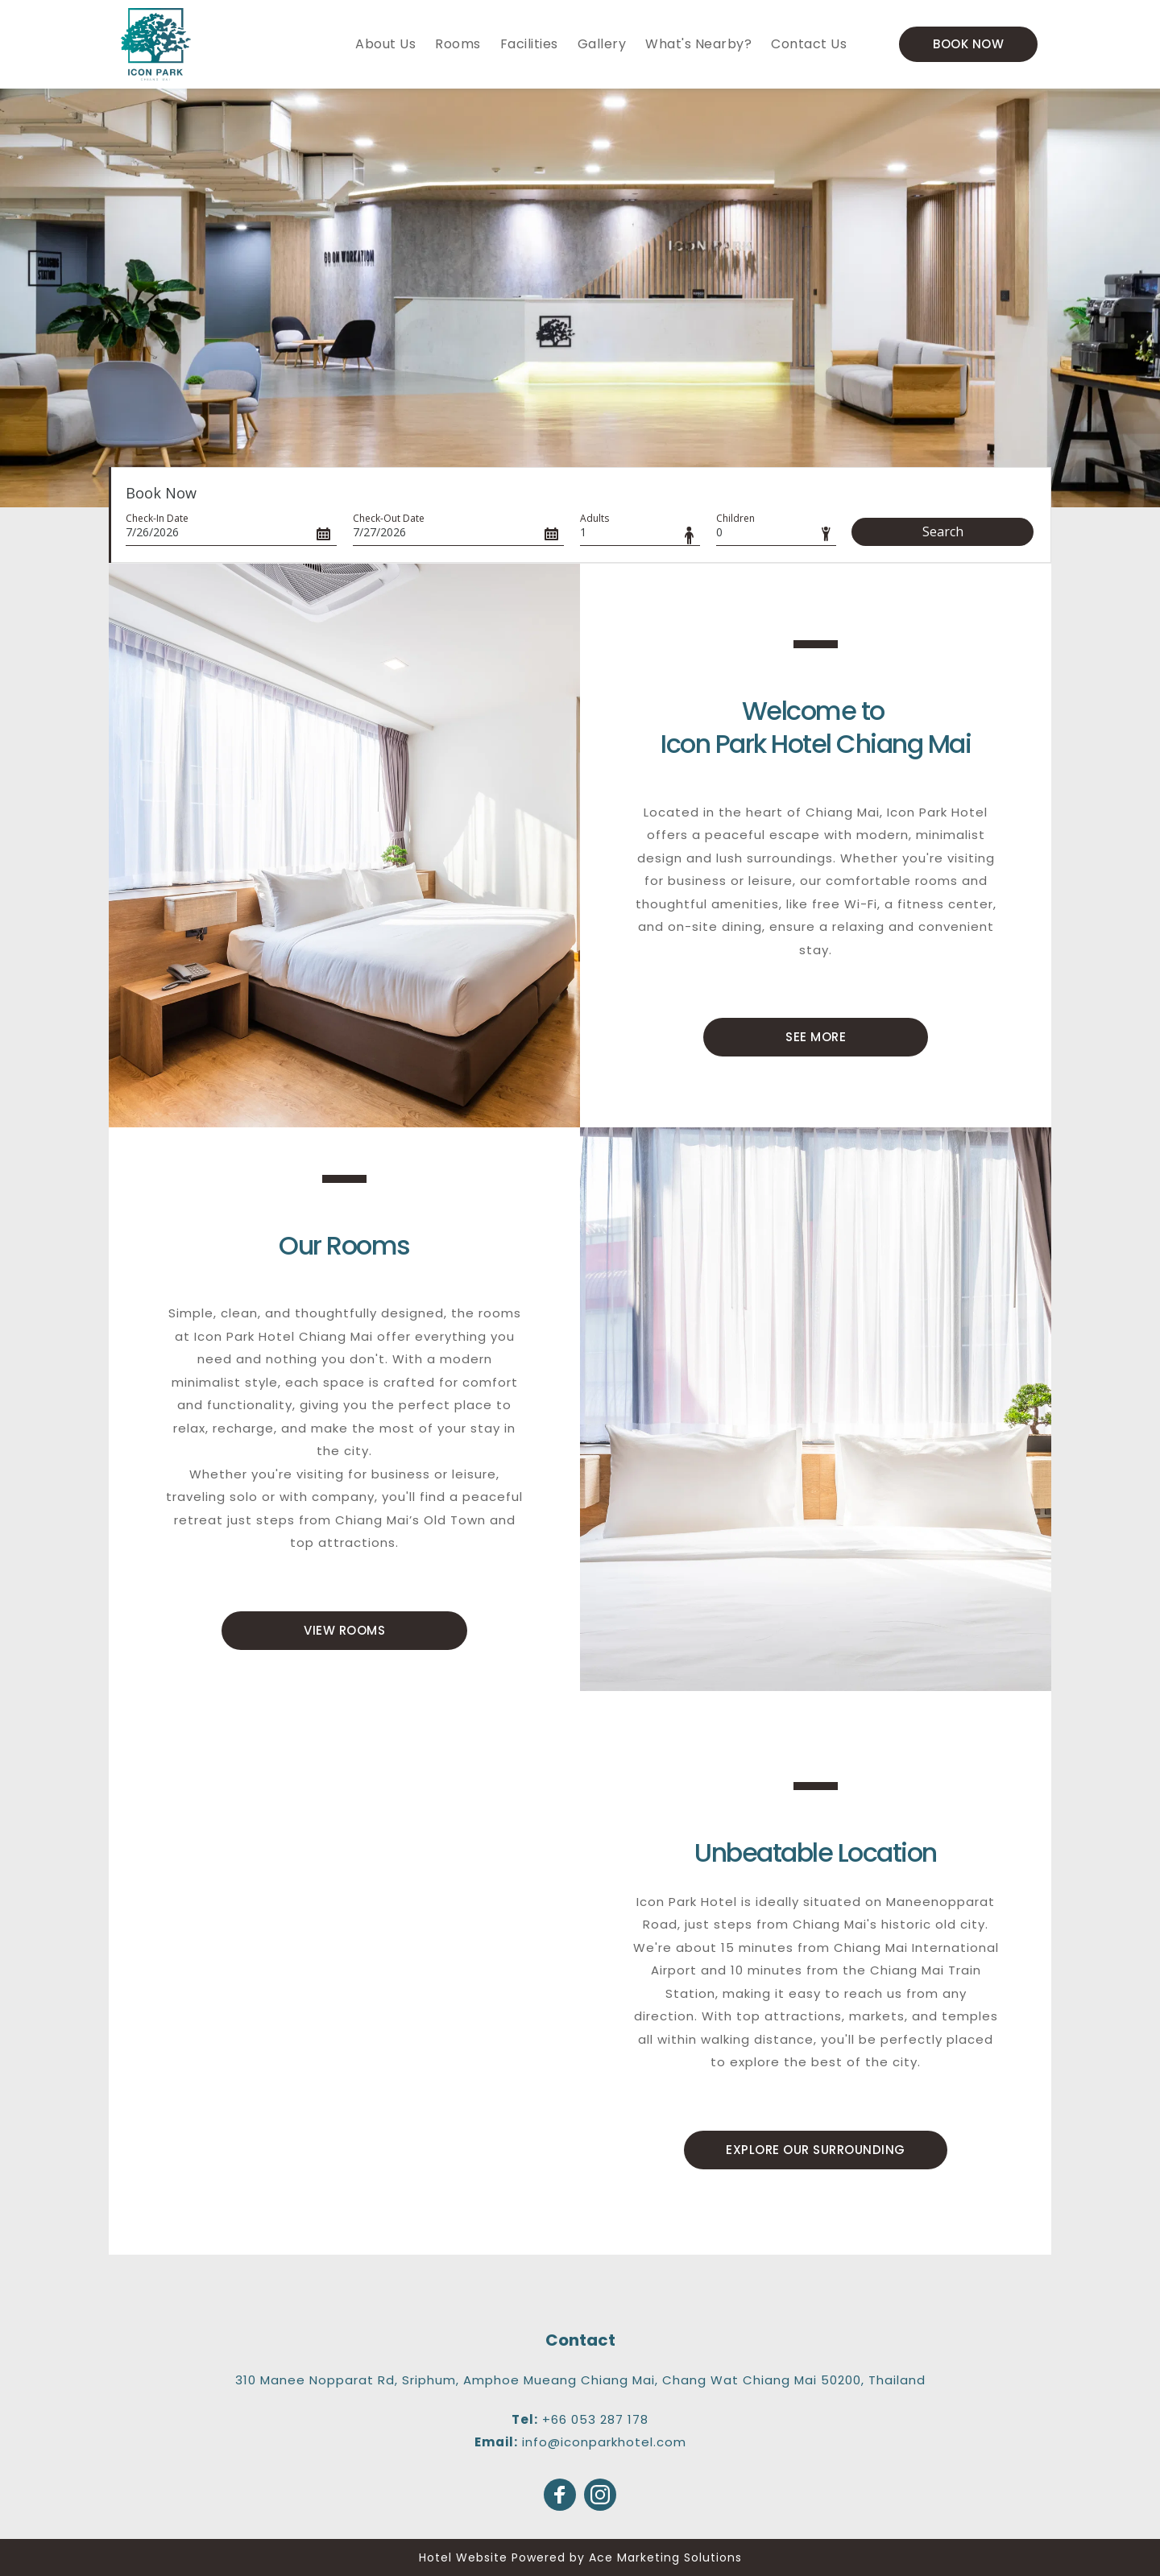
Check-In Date (157, 518)
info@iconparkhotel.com (604, 2441)
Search (942, 531)
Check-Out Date (389, 518)
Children (735, 518)
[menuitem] (385, 44)
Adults (594, 518)
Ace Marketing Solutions (665, 2557)
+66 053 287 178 (595, 2419)
